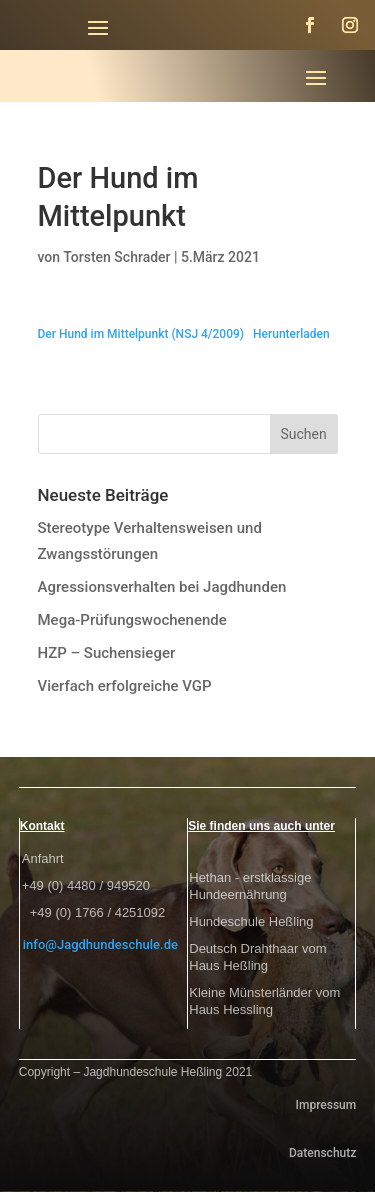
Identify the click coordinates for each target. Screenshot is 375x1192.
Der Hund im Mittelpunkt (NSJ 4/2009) (141, 334)
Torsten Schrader (116, 257)
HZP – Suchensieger (107, 653)
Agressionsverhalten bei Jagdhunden (162, 587)
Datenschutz (322, 1153)
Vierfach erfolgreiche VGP (125, 686)
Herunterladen (291, 334)
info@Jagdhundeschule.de (100, 944)
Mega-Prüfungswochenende (132, 620)
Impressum (326, 1105)
